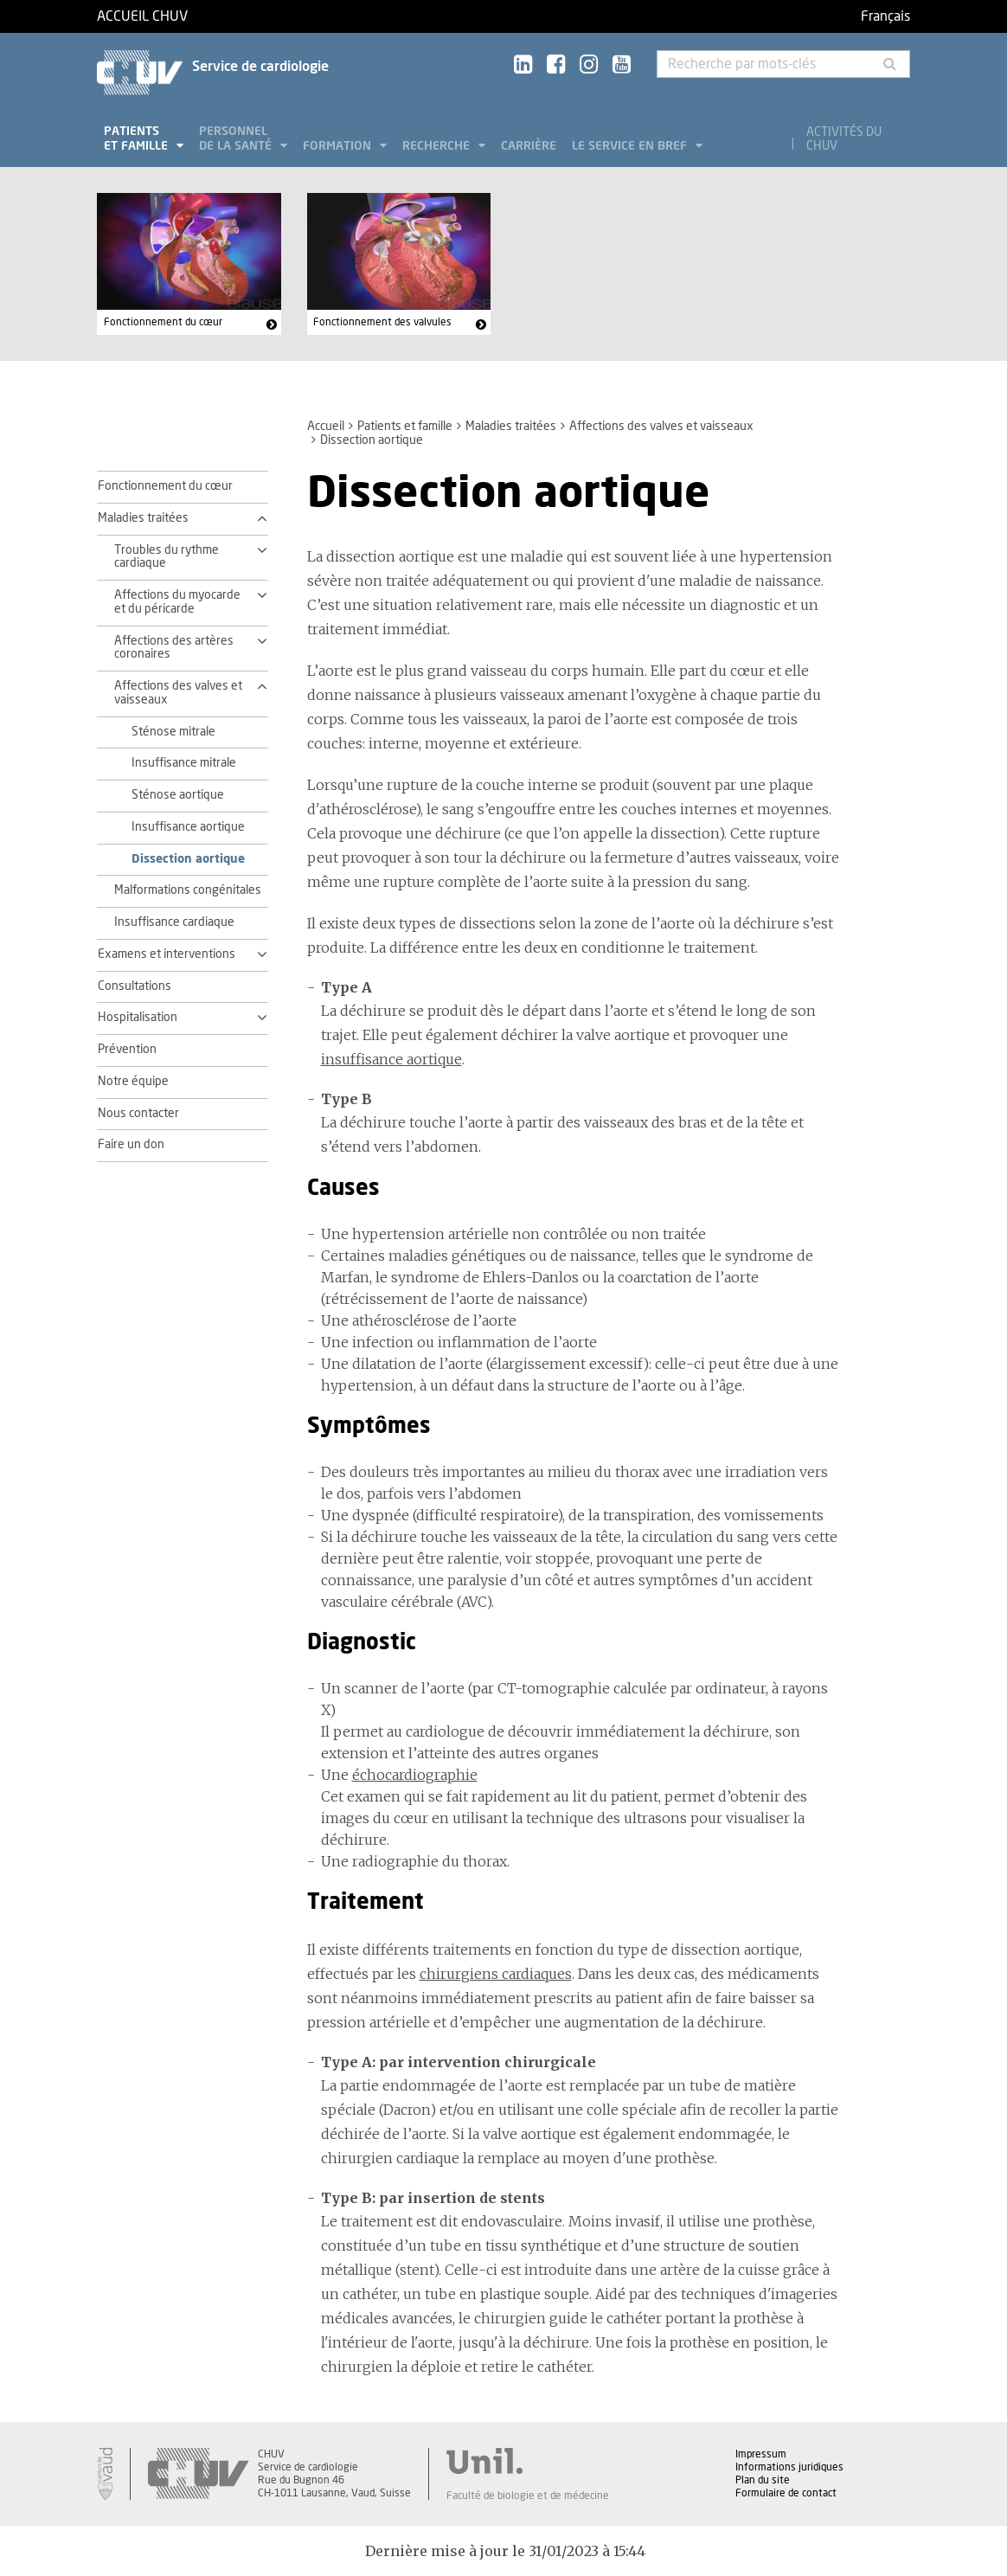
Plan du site (762, 2480)
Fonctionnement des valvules (382, 322)
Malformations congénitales (187, 890)
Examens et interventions (166, 954)
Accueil (325, 427)
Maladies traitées (510, 427)
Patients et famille (137, 138)
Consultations (134, 986)
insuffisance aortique (391, 1059)
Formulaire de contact (786, 2493)
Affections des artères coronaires (174, 648)
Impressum (760, 2454)
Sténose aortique (177, 795)
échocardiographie (415, 1774)
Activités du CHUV (844, 139)
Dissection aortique (188, 859)
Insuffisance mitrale (183, 763)
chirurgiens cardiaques (496, 1973)
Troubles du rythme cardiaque (166, 557)
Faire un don (131, 1145)
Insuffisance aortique (188, 827)
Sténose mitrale (173, 732)
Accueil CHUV (142, 16)
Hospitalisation (137, 1018)
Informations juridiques (789, 2467)
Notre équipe (133, 1082)
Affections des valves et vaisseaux (661, 427)
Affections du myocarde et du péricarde (177, 602)
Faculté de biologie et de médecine (527, 2495)
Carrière (528, 146)
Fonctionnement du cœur (163, 322)
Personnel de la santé (237, 138)
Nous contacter (138, 1114)
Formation (339, 146)
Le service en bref (631, 146)
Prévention (127, 1050)
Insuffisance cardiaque (174, 922)
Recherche (437, 146)
